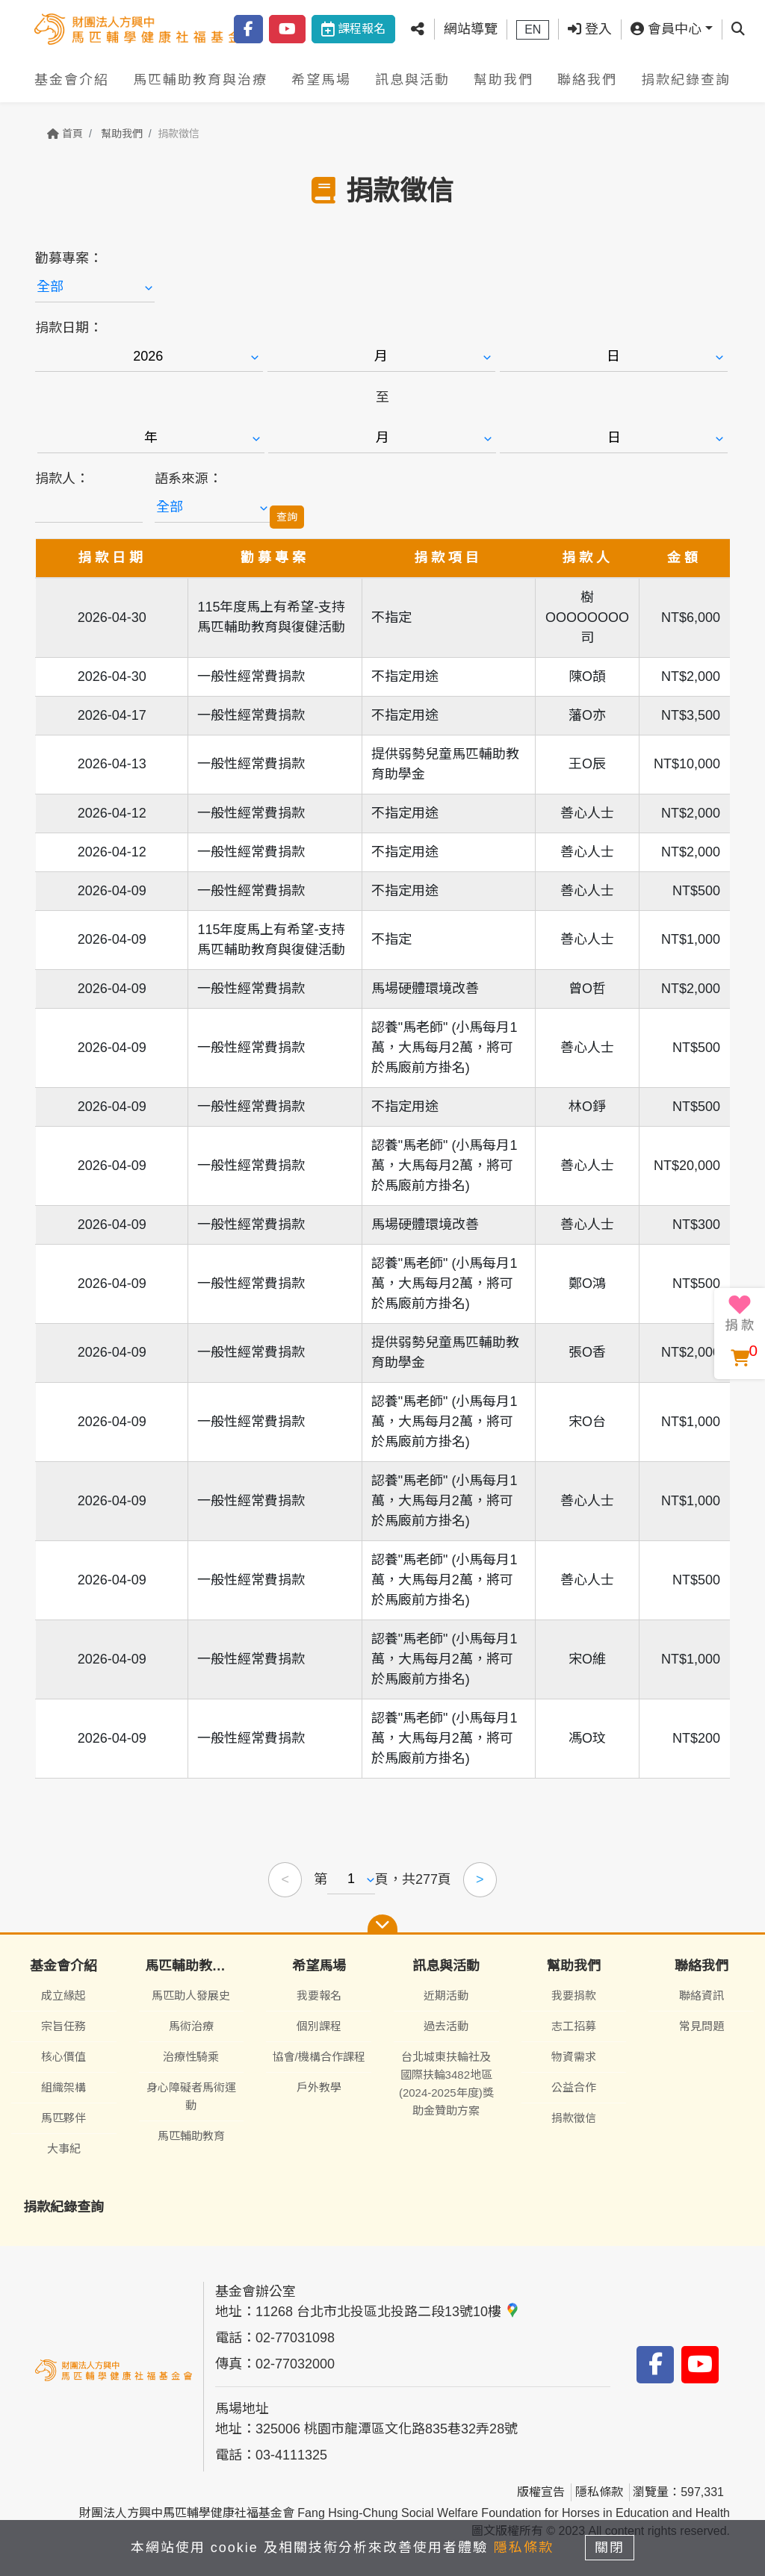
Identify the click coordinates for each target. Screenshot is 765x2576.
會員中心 (666, 29)
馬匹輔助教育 (191, 2135)
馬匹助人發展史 (191, 1995)
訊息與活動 (412, 79)
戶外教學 (319, 2087)
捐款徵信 (573, 2118)
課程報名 (353, 28)
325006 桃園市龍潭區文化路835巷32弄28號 (386, 2428)
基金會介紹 (71, 79)
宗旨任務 (63, 2026)
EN (532, 29)
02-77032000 (295, 2363)
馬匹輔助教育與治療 (200, 79)
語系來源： (188, 478)
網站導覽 (471, 29)
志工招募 (573, 2026)
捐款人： (62, 478)
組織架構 (63, 2087)
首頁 (65, 134)
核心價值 (63, 2056)
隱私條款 (599, 2492)
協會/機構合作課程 (319, 2056)
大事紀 (64, 2148)
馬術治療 (191, 2026)
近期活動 (446, 1995)
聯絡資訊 (701, 1995)
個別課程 (319, 2026)
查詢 (286, 517)
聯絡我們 (587, 79)
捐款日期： (68, 327)
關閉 (610, 2547)
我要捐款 (573, 1995)
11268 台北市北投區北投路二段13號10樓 (387, 2311)
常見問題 (701, 2026)
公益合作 (573, 2087)
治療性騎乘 (191, 2056)
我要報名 (319, 1995)
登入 (590, 29)
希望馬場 (321, 79)
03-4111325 (291, 2455)
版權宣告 (541, 2492)
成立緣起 (63, 1995)
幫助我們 (503, 79)
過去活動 (446, 2026)
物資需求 (573, 2056)
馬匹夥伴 (63, 2118)
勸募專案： (68, 258)
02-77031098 (295, 2337)
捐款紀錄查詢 (686, 79)
